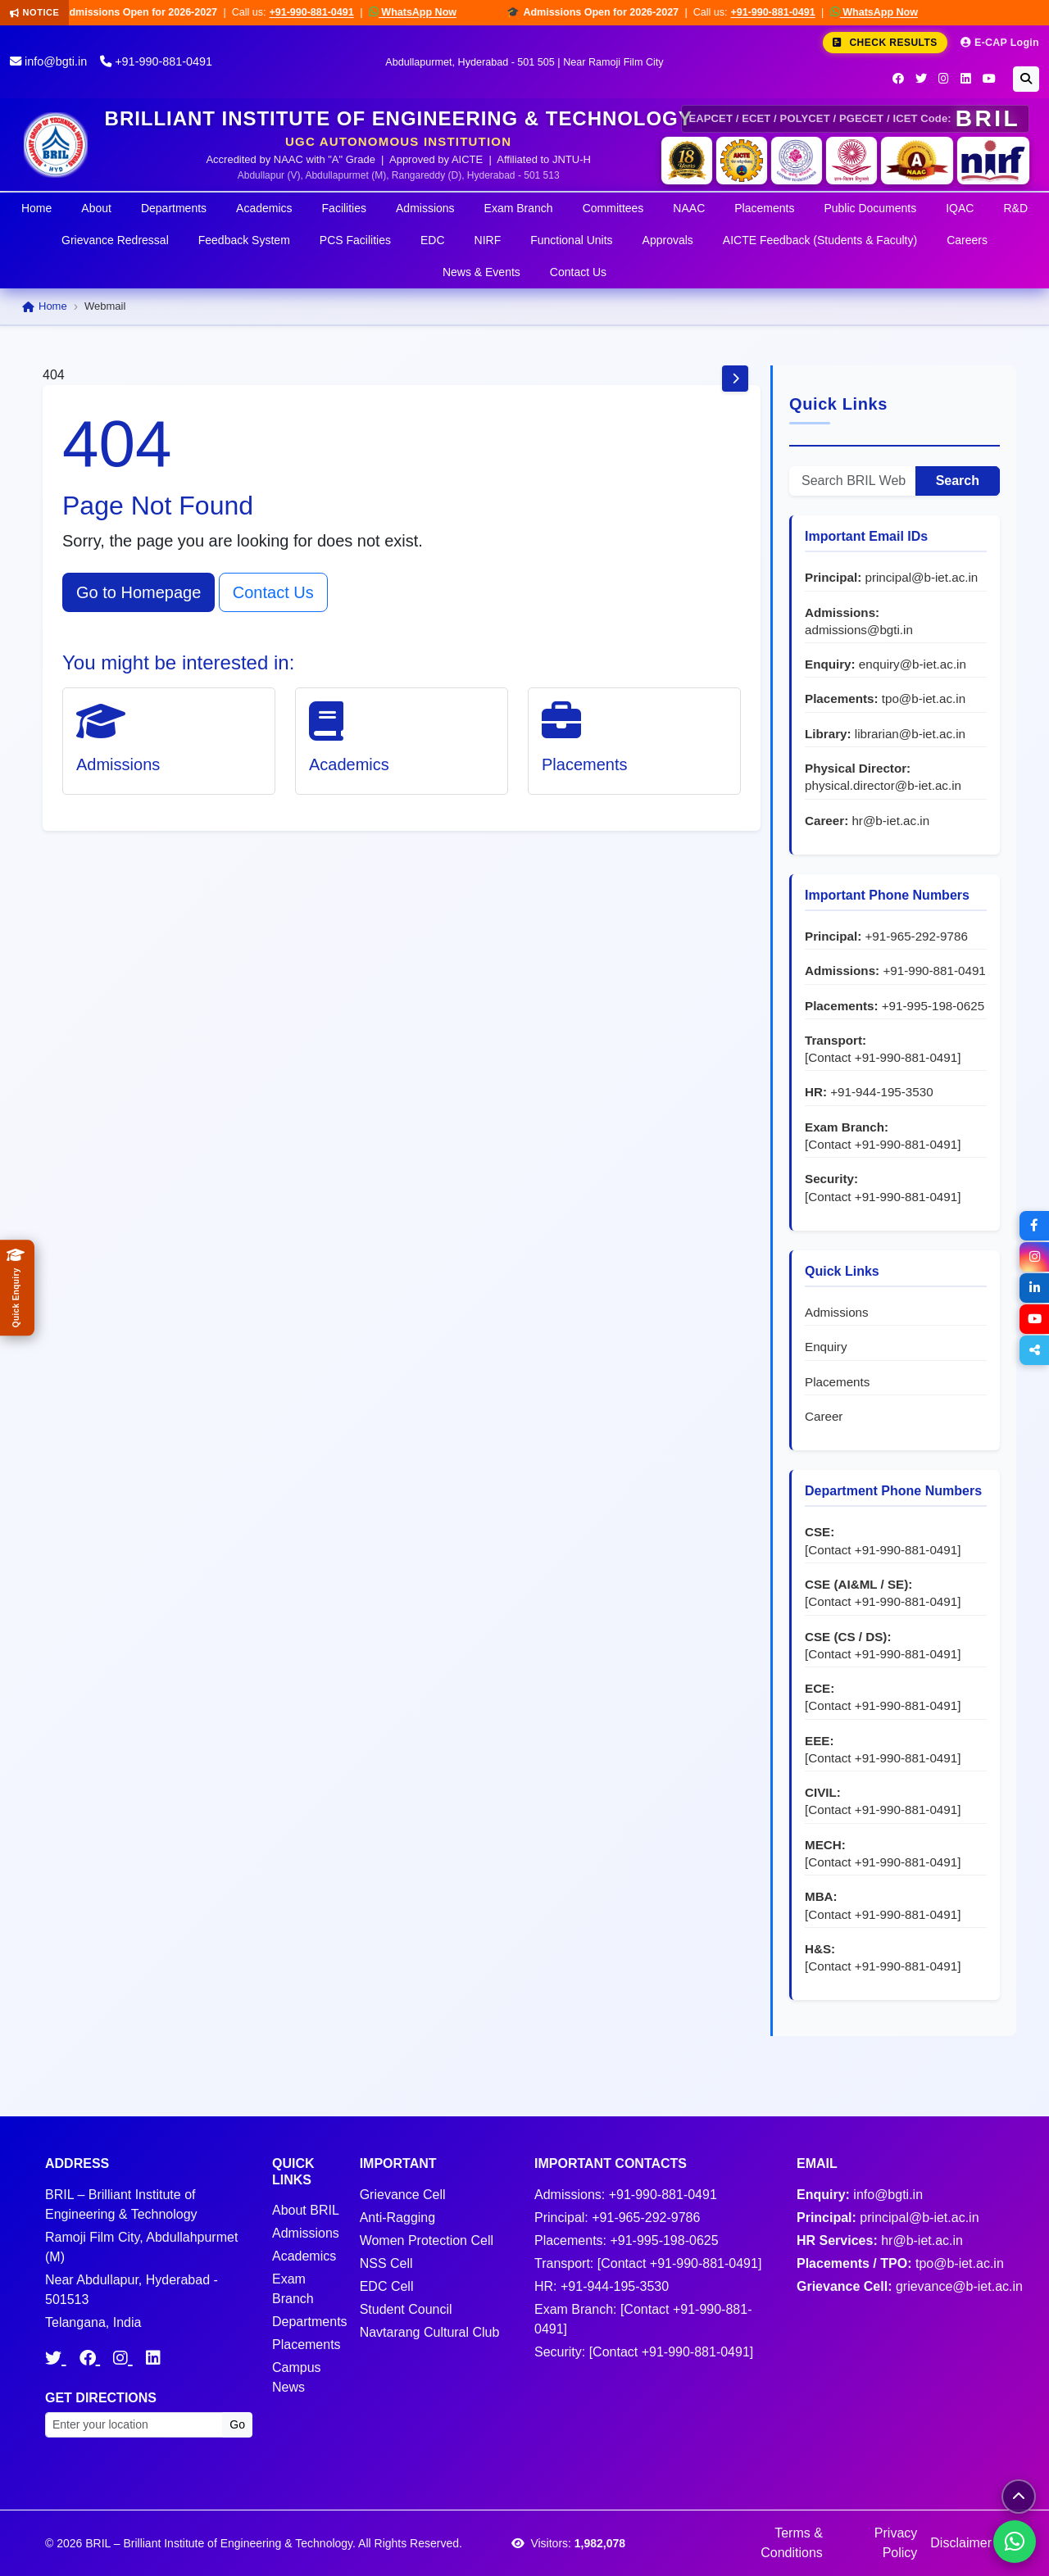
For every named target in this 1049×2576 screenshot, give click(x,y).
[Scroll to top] (1018, 2496)
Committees (613, 208)
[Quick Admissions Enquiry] (17, 1288)
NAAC (689, 208)
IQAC (960, 208)
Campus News (296, 2377)
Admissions (425, 208)
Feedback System (244, 240)
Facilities (344, 208)
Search (957, 481)
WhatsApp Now (426, 12)
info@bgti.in (48, 61)
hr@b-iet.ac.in (890, 821)
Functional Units (571, 240)
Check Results (885, 42)
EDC (432, 240)
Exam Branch (518, 208)
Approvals (668, 240)
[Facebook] (898, 78)
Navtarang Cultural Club (430, 2332)
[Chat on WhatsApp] (1014, 2541)
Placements (764, 208)
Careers (967, 240)
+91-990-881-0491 (325, 12)
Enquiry (826, 1347)
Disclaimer (961, 2543)
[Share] (1034, 1350)
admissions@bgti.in (859, 630)
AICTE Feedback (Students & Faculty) (820, 240)
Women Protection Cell (426, 2240)
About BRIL (305, 2210)
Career (823, 1416)
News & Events (481, 272)
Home (36, 208)
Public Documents (870, 208)
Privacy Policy (895, 2543)
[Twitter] (921, 78)
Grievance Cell (403, 2195)
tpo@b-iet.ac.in (923, 698)
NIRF (488, 240)
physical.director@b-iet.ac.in (883, 785)
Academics (264, 208)
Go (237, 2424)
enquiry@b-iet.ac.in (912, 664)
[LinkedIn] (965, 78)
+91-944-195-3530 (881, 1092)
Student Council (406, 2309)
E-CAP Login (999, 42)
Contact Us (578, 272)
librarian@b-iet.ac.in (910, 734)
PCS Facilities (355, 240)
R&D (1015, 208)
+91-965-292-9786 (916, 936)
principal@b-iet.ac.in (921, 577)
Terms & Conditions (792, 2543)
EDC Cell (387, 2286)
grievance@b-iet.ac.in (959, 2286)
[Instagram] (943, 78)
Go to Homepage (138, 592)
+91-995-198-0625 (933, 1006)
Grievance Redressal (115, 240)
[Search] (1026, 79)
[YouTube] (989, 78)
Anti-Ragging (398, 2218)
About (96, 208)
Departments (174, 208)
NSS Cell (386, 2263)
